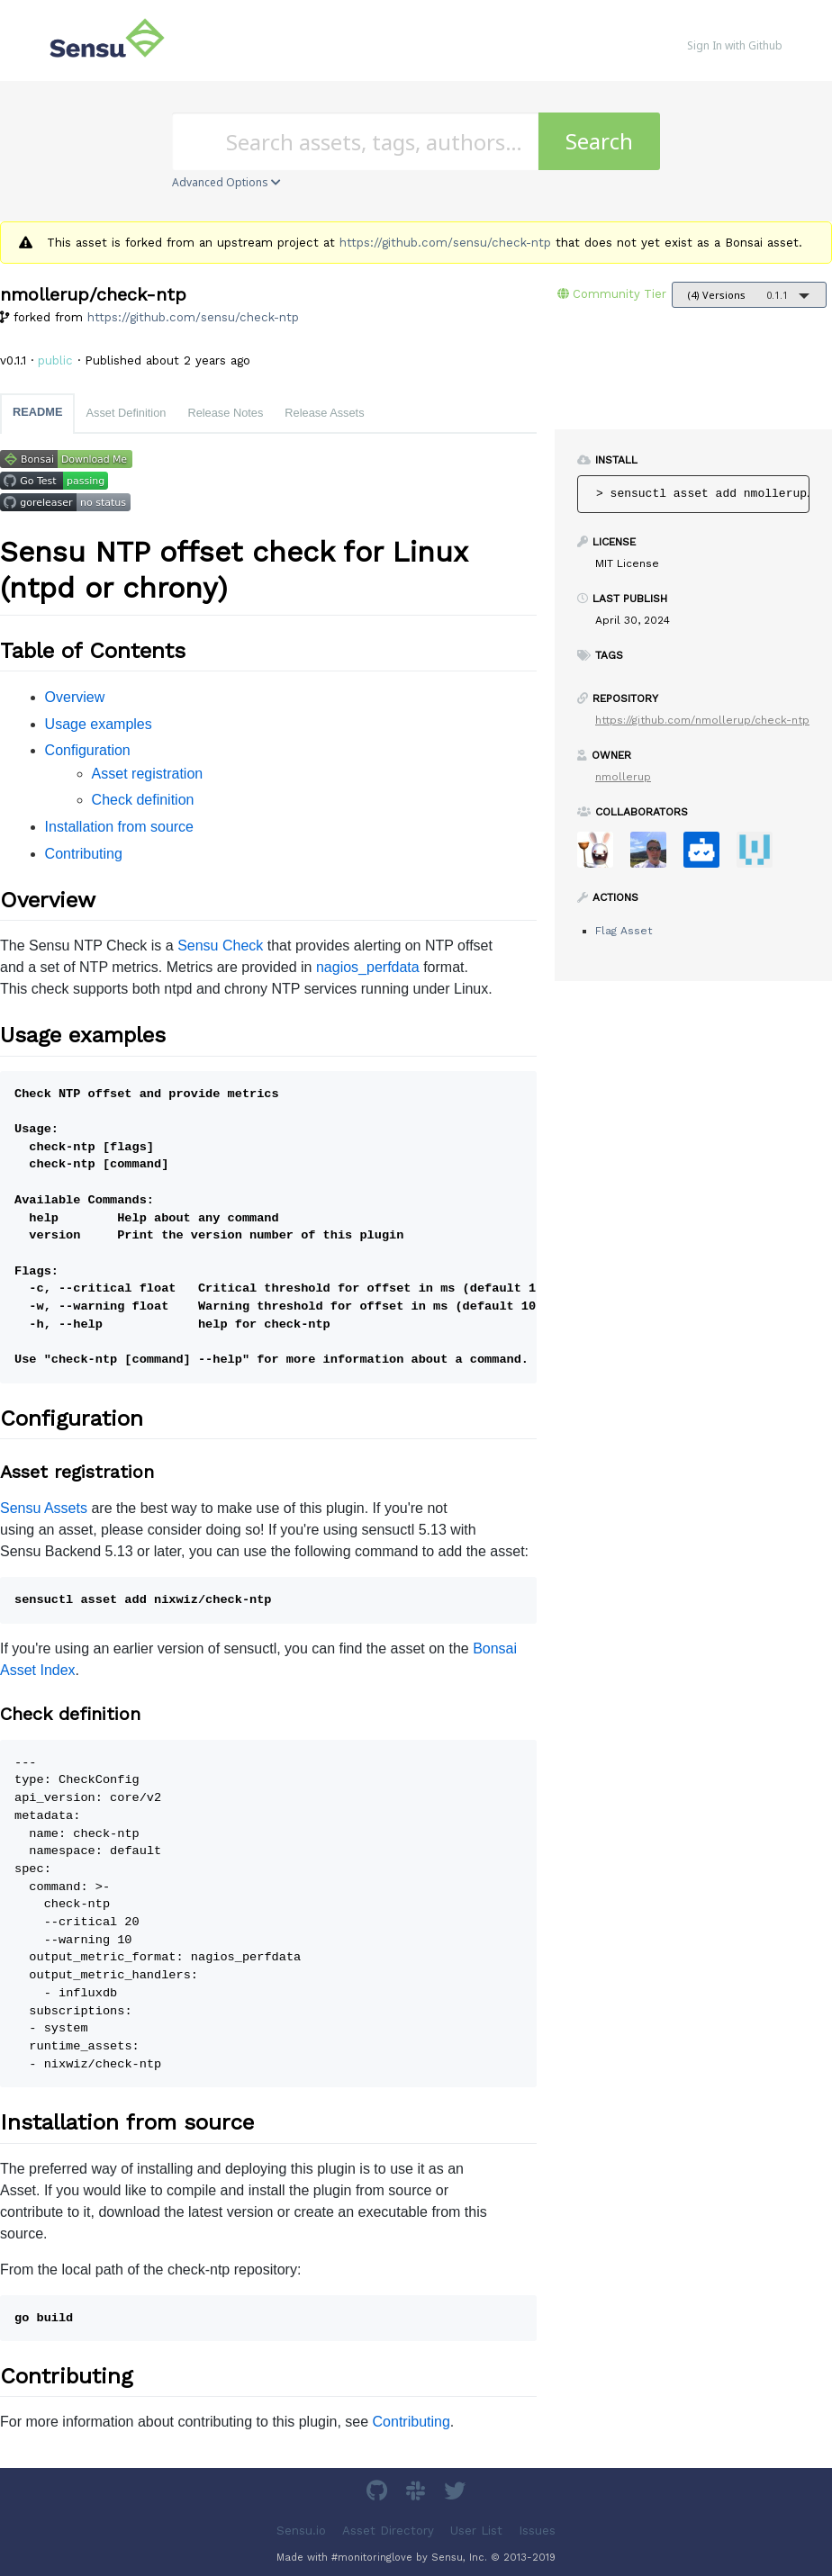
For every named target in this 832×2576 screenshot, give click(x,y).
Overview (75, 697)
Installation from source (119, 826)
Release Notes (225, 412)
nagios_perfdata (368, 967)
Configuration (88, 750)
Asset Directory (388, 2530)
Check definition (143, 799)
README (37, 412)
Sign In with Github (734, 45)
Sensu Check (220, 945)
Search (599, 141)
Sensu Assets (43, 1508)
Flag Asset (623, 930)
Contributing (83, 853)
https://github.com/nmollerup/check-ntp (702, 720)
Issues (537, 2530)
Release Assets (324, 412)
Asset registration (147, 773)
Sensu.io (301, 2530)
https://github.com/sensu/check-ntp (445, 242)
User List (476, 2530)
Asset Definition (126, 412)
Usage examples (98, 724)
